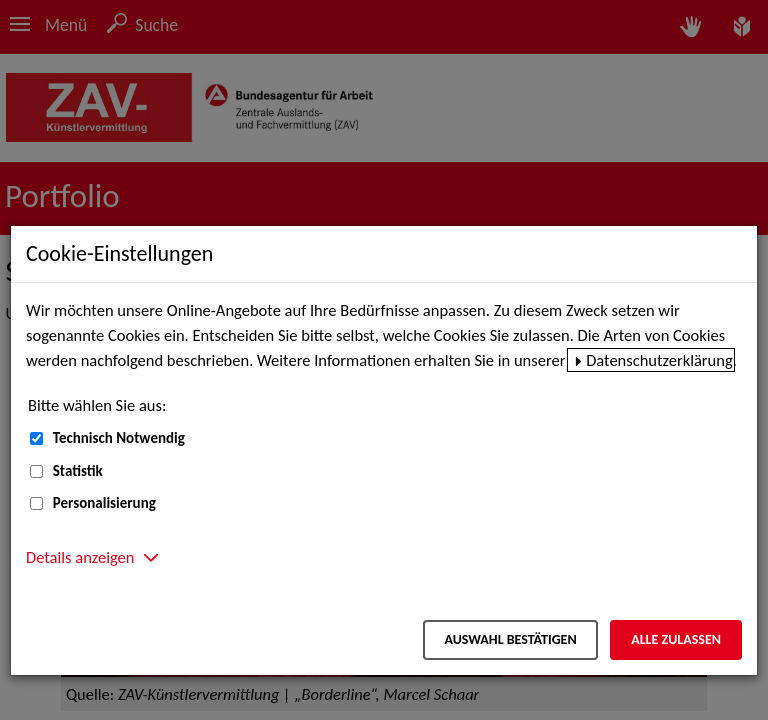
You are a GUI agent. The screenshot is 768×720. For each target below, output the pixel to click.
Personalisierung (104, 503)
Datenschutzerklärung (659, 360)
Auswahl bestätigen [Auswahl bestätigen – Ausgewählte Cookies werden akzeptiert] (510, 639)
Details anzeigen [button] (80, 557)
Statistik (78, 471)
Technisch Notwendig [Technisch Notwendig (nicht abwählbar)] (119, 438)
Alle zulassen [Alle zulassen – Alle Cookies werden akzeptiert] (676, 639)
